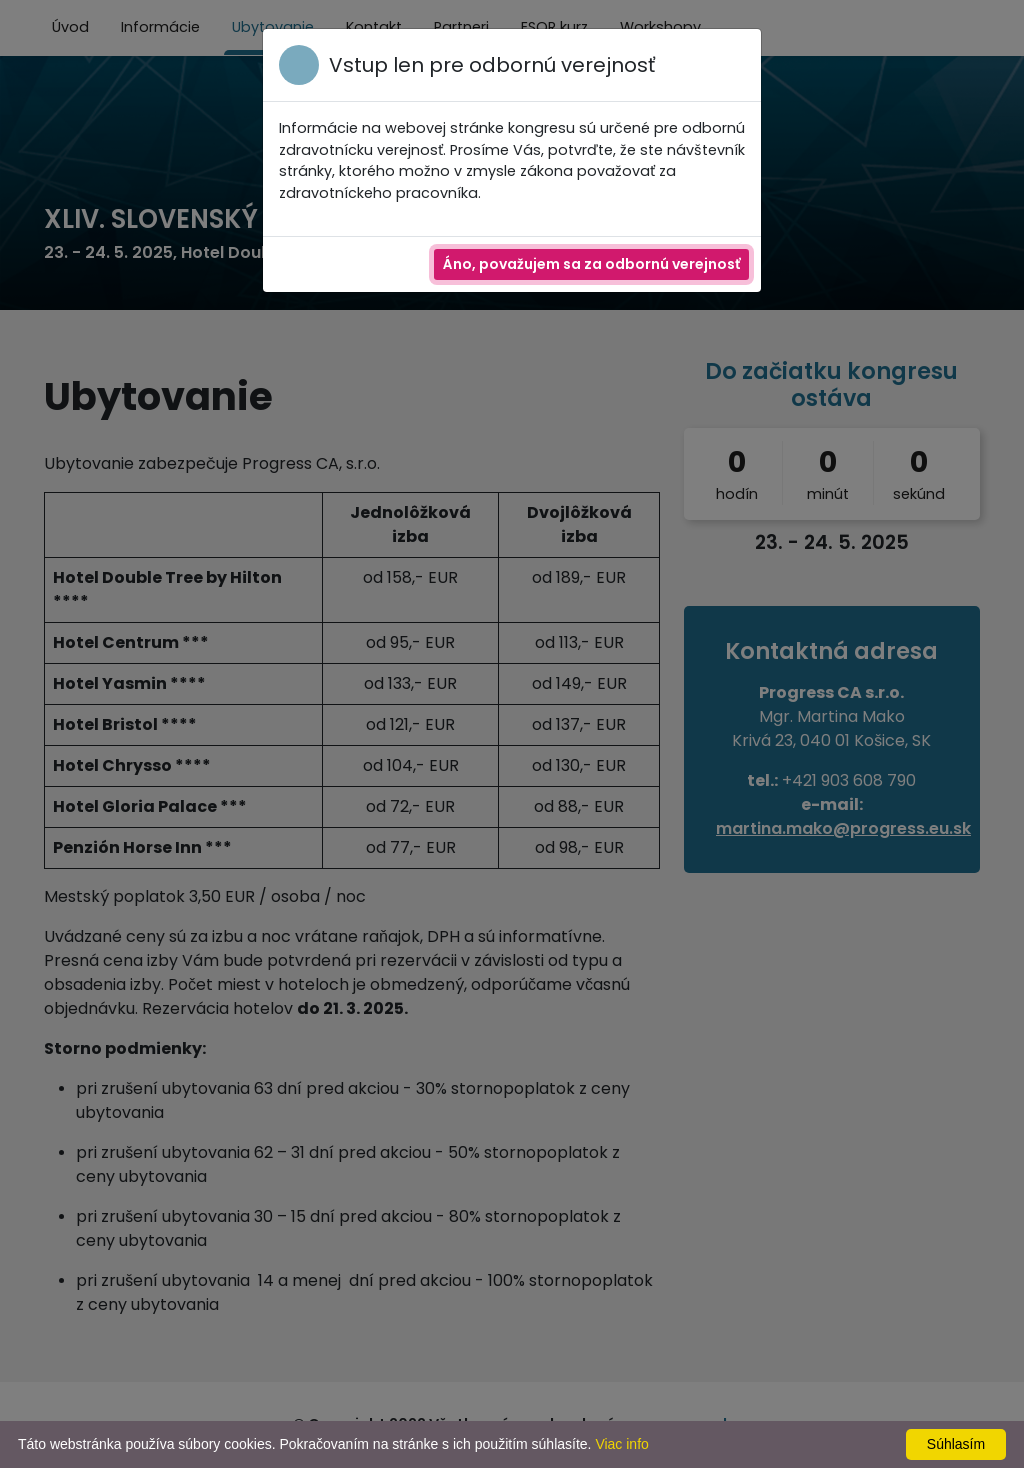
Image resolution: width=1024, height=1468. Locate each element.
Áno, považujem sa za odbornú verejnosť (591, 264)
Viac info (621, 1444)
